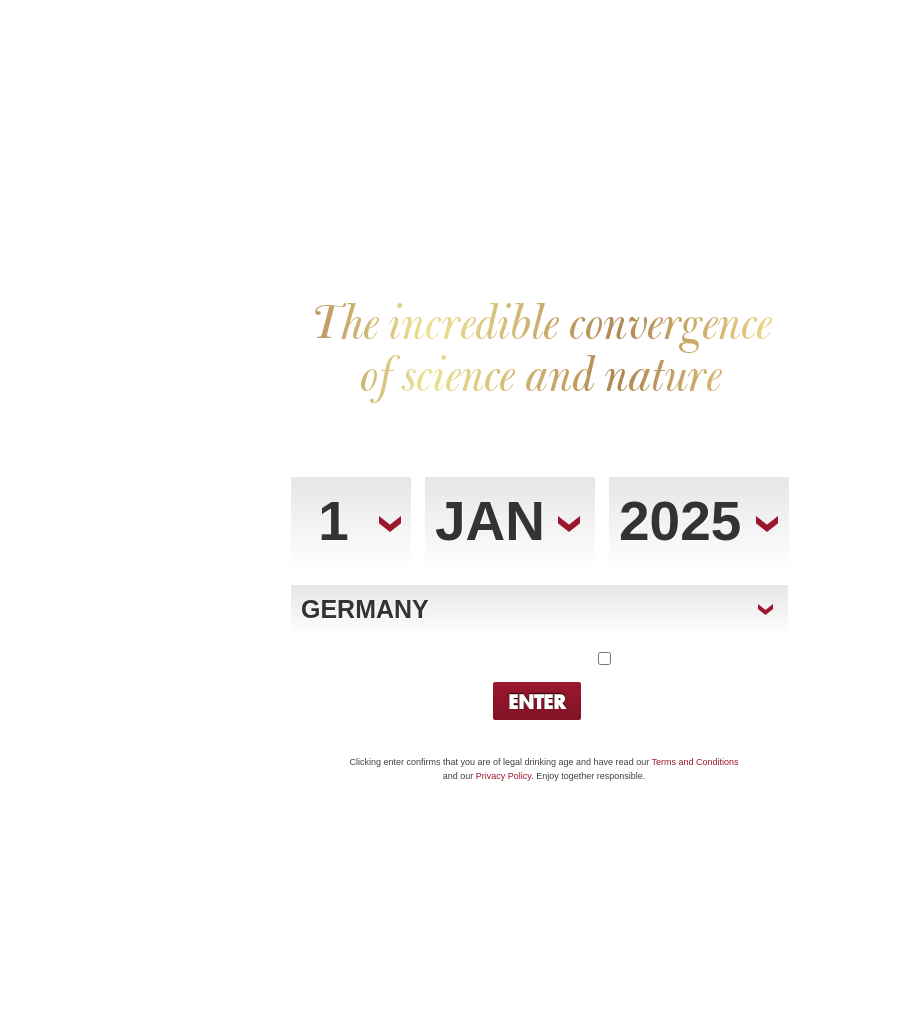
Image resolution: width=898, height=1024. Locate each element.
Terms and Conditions (694, 762)
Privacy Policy (503, 776)
